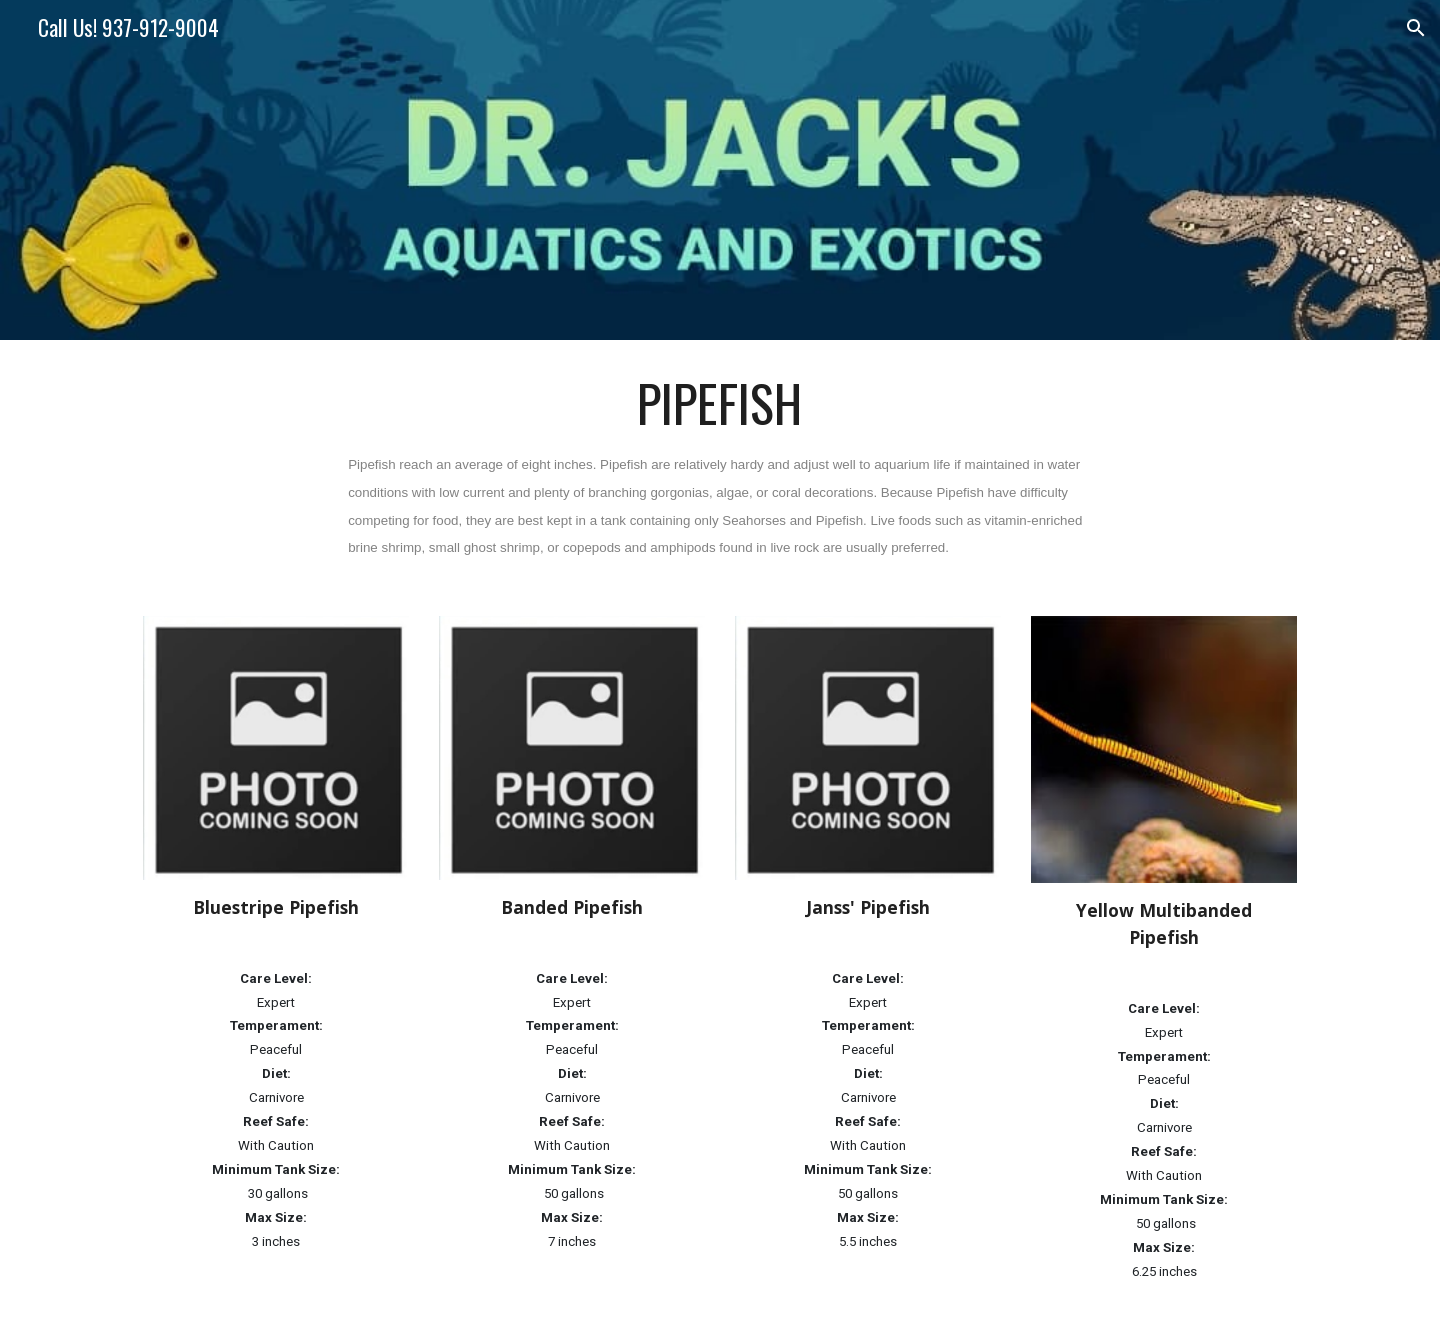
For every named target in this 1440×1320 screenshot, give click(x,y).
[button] (1416, 28)
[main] (720, 466)
